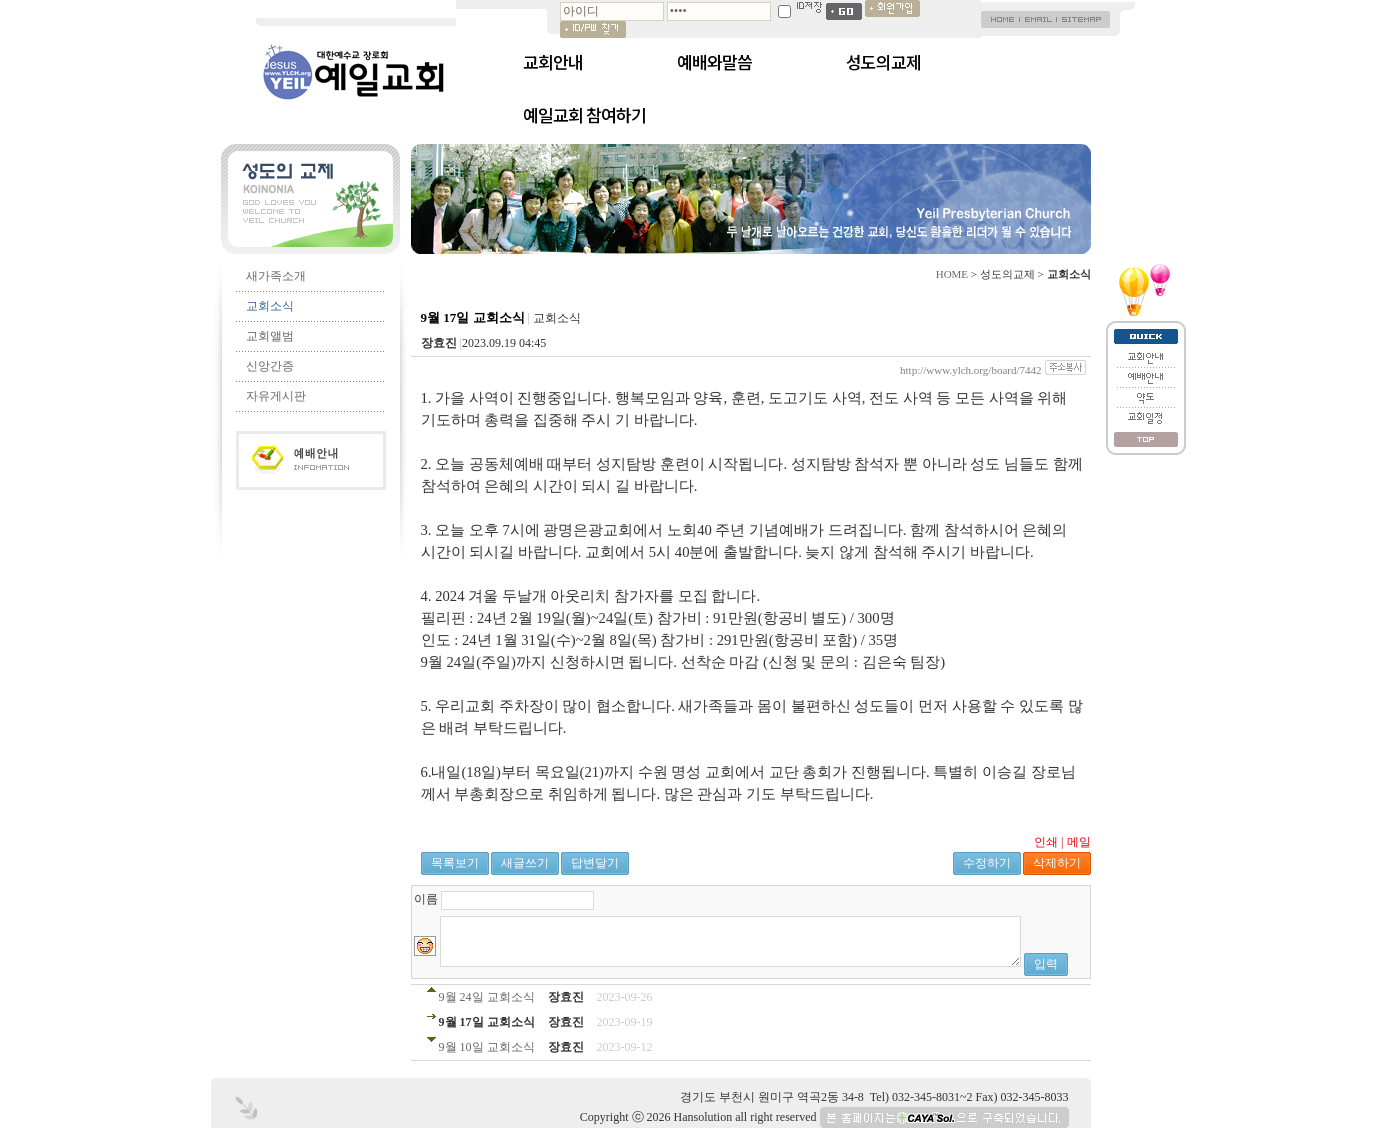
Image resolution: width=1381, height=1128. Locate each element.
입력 (1046, 964)
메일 (1079, 842)
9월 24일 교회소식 (487, 997)
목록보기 (455, 863)
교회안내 (553, 62)
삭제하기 (1057, 863)
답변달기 (595, 863)
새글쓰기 (525, 863)
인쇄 (1046, 842)
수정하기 (987, 863)
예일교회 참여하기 (584, 115)
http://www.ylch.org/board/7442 (970, 370)
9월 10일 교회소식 (487, 1047)
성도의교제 (883, 62)
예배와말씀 (714, 62)
